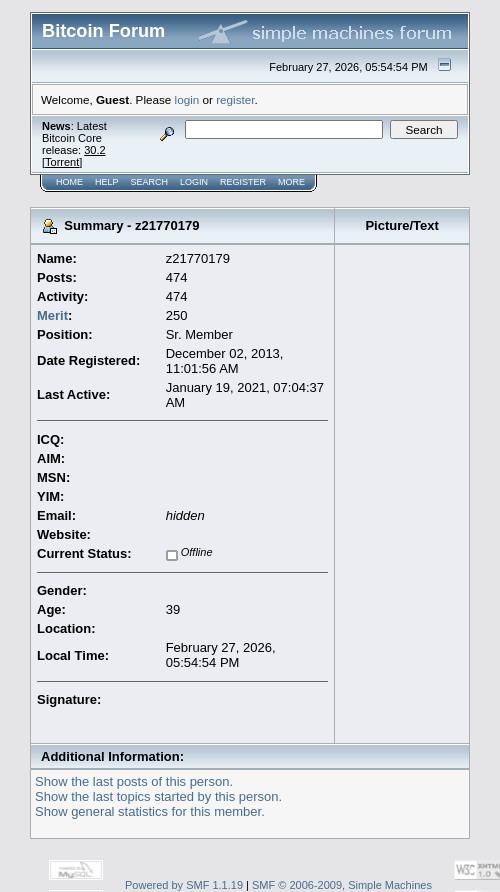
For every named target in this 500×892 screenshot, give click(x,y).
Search (150, 182)
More (291, 182)
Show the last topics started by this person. (158, 796)
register (235, 99)
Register (243, 182)
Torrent (62, 162)
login (187, 99)
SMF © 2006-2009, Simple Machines (342, 885)
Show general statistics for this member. (150, 811)
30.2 (94, 150)
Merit (52, 315)
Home (69, 182)
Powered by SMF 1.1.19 (184, 885)
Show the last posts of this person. (134, 781)
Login (194, 182)
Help (107, 182)
